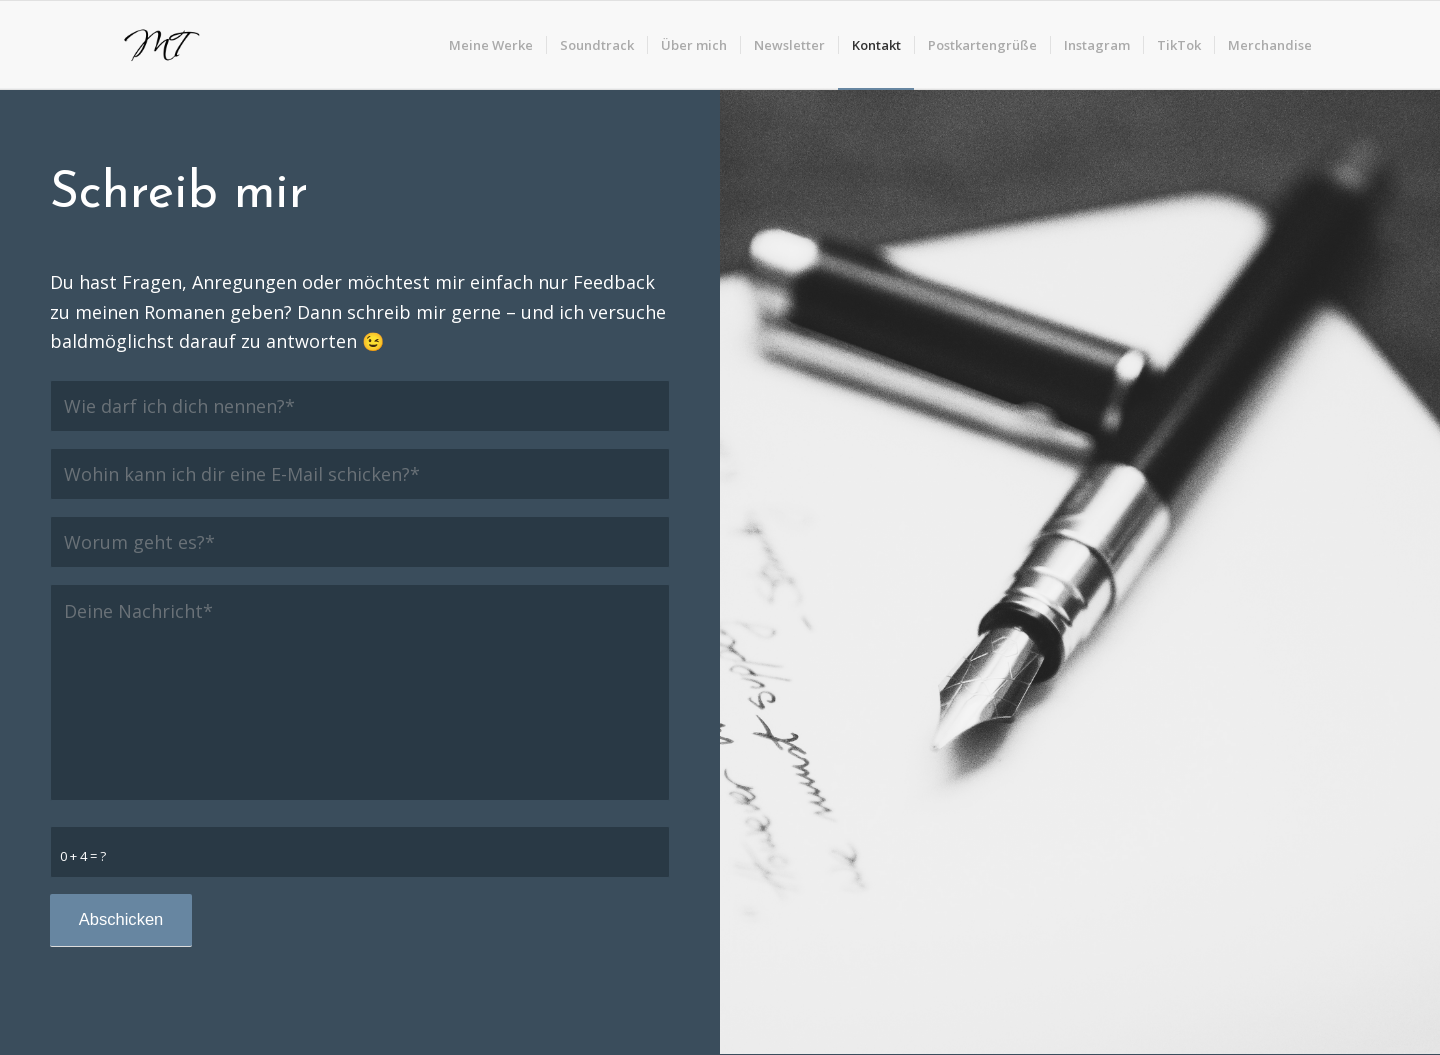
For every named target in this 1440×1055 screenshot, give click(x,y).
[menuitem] (491, 45)
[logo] (159, 45)
